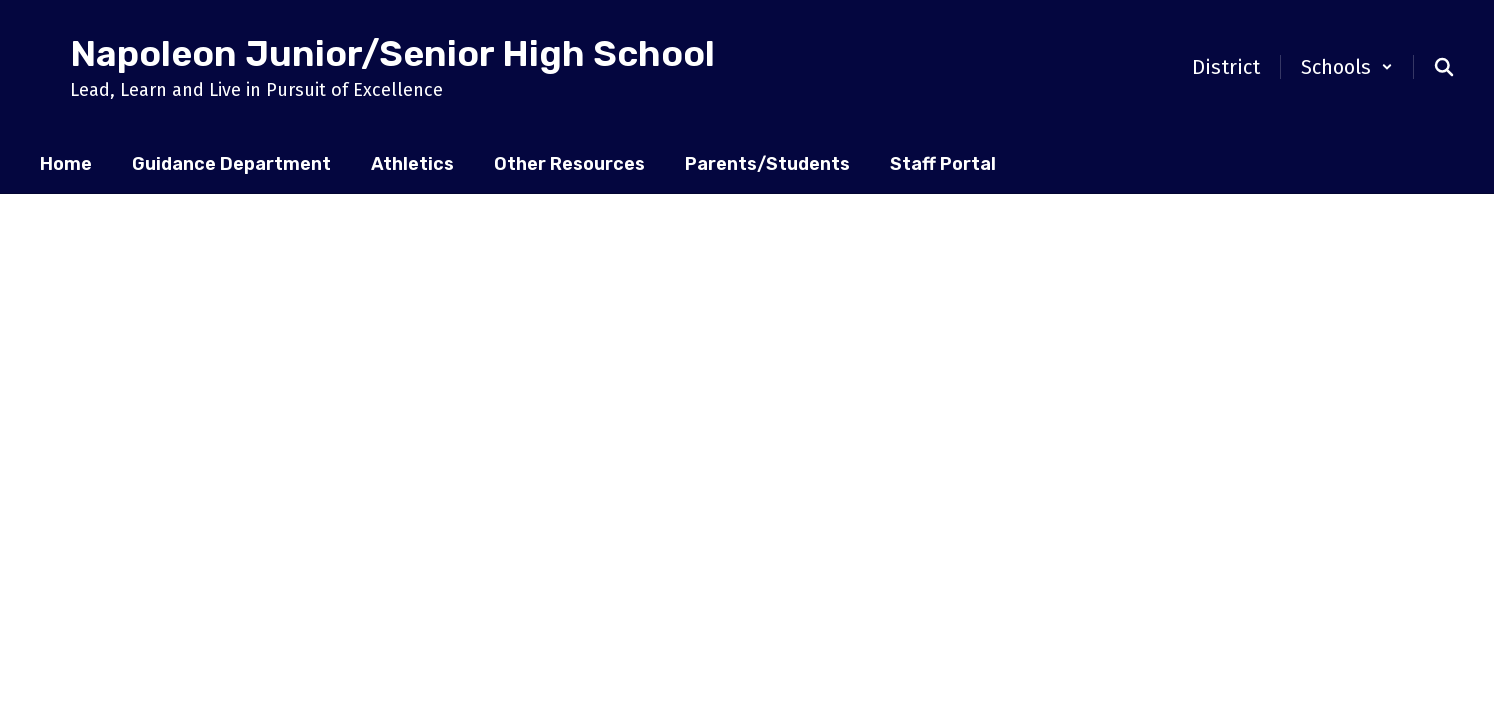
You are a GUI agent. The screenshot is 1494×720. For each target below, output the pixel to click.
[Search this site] (1444, 67)
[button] (1347, 67)
